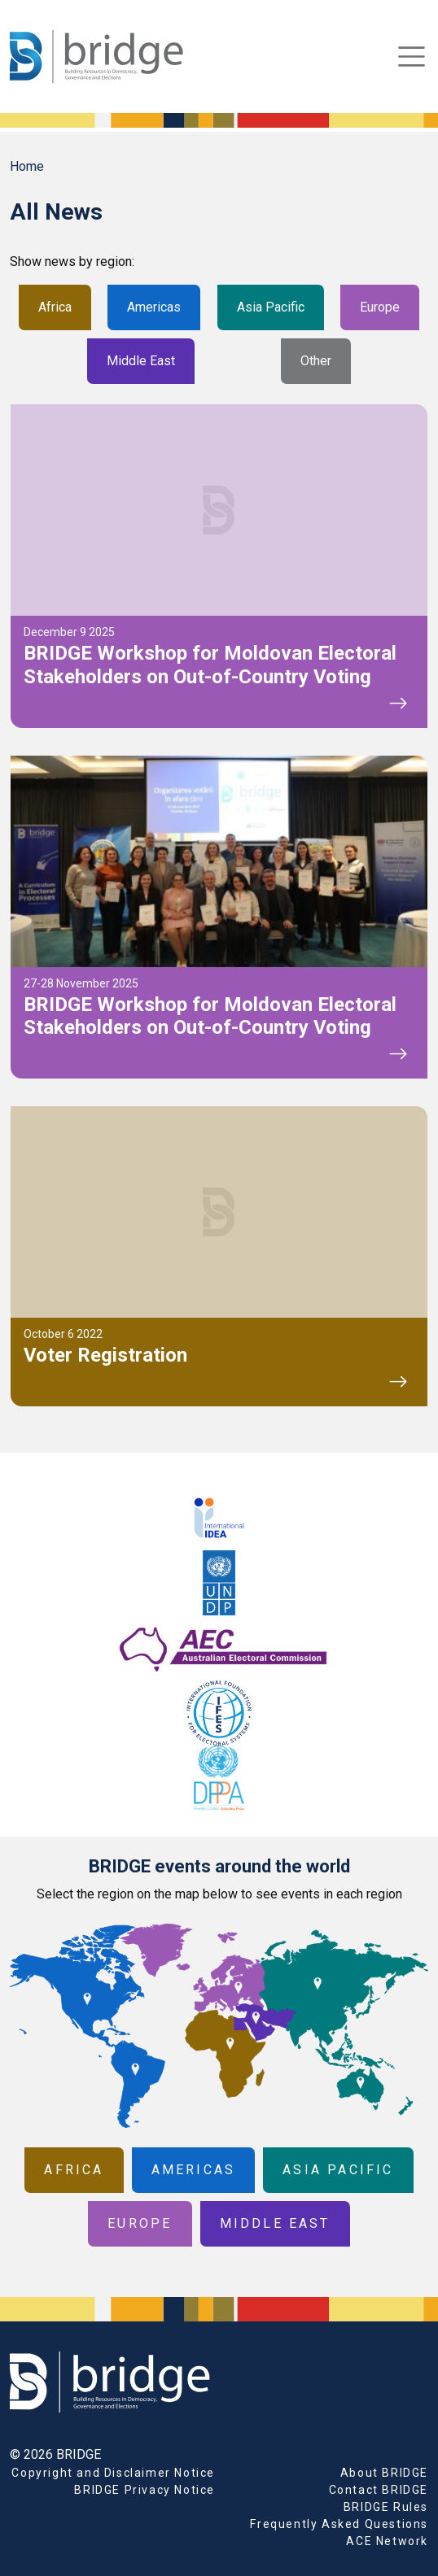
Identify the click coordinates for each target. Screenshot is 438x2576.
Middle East (141, 360)
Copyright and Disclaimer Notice (113, 2472)
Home (27, 166)
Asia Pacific (270, 307)
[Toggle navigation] (411, 56)
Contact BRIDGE (378, 2489)
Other (315, 360)
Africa (55, 307)
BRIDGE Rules (386, 2506)
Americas (154, 307)
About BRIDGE (384, 2472)
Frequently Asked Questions (339, 2523)
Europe (380, 307)
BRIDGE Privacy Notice (144, 2489)
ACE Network (387, 2541)
